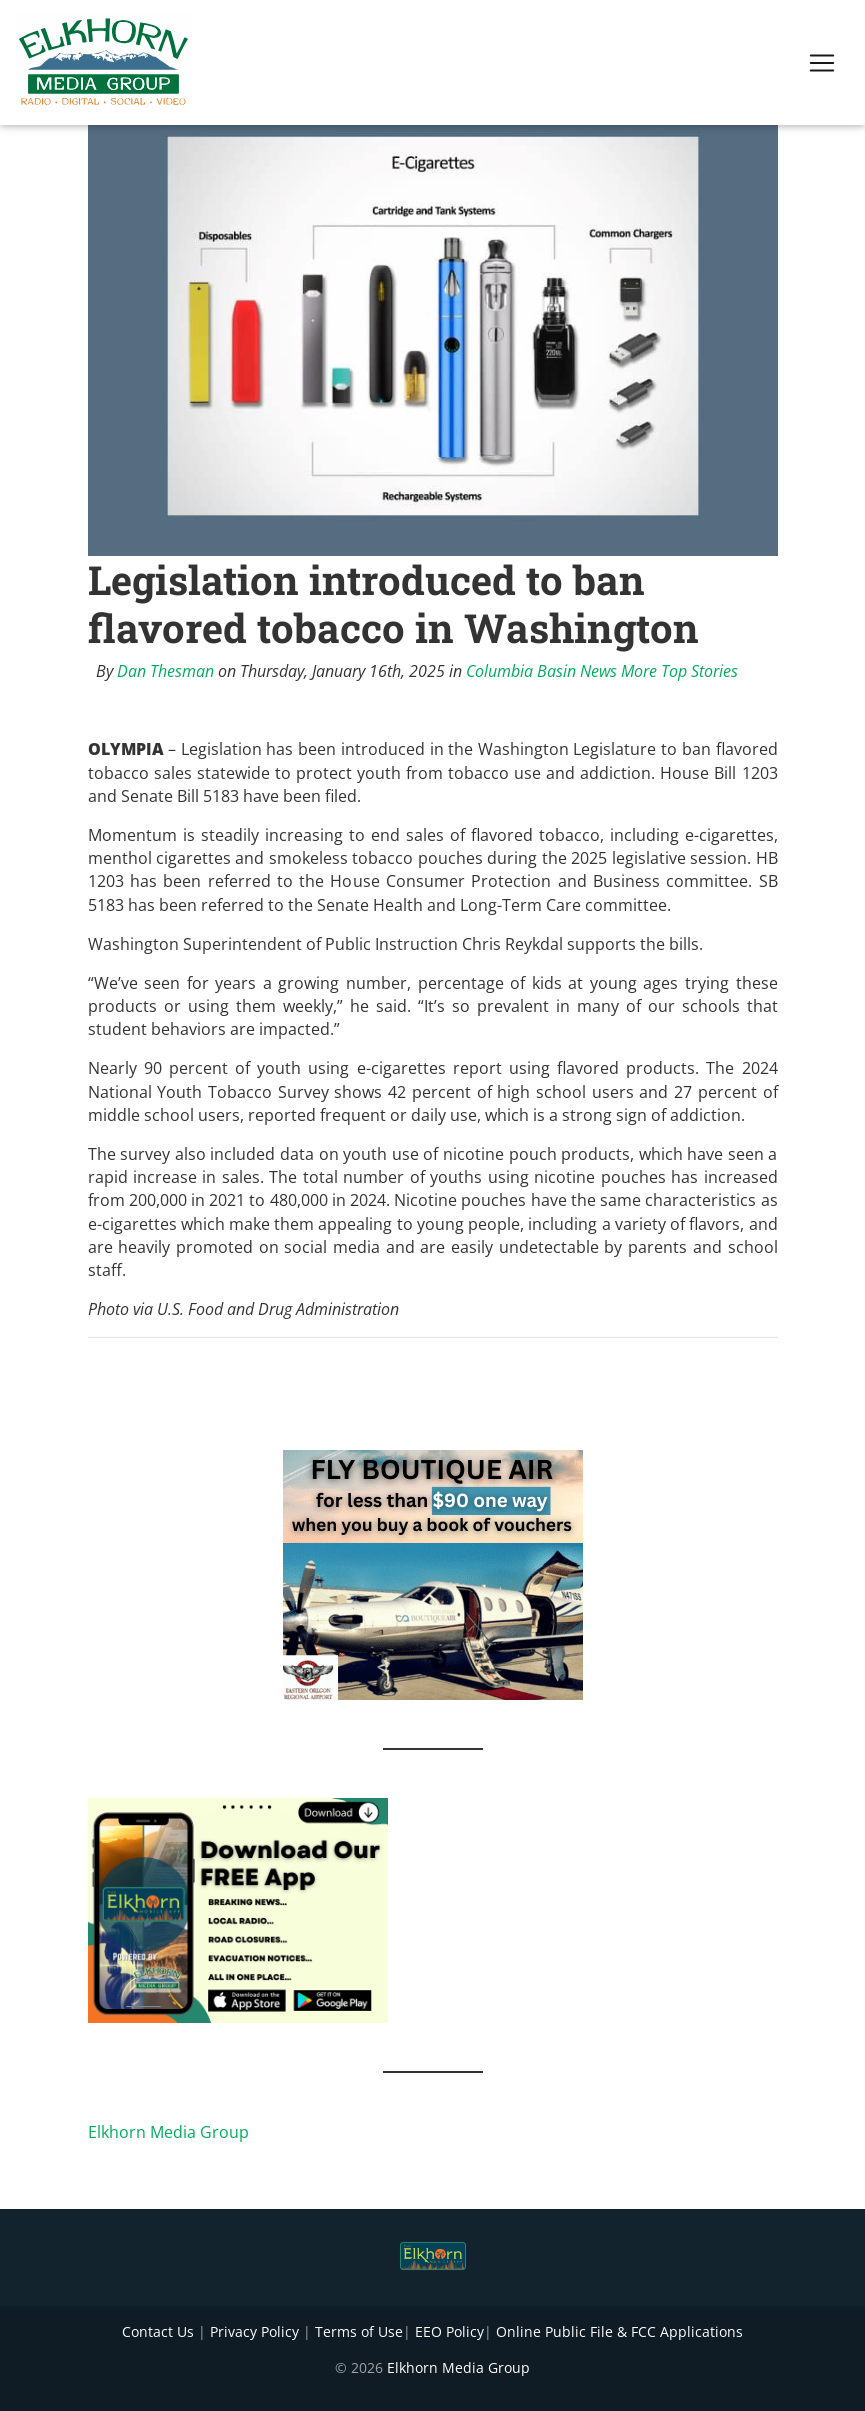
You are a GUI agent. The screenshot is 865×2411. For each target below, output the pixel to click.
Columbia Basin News (541, 671)
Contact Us (158, 2331)
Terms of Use (359, 2331)
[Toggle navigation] (822, 67)
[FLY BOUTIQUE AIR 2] (433, 1574)
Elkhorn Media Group (168, 2132)
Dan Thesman (165, 671)
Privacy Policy (254, 2331)
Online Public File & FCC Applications (619, 2331)
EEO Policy (449, 2331)
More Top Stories (679, 671)
